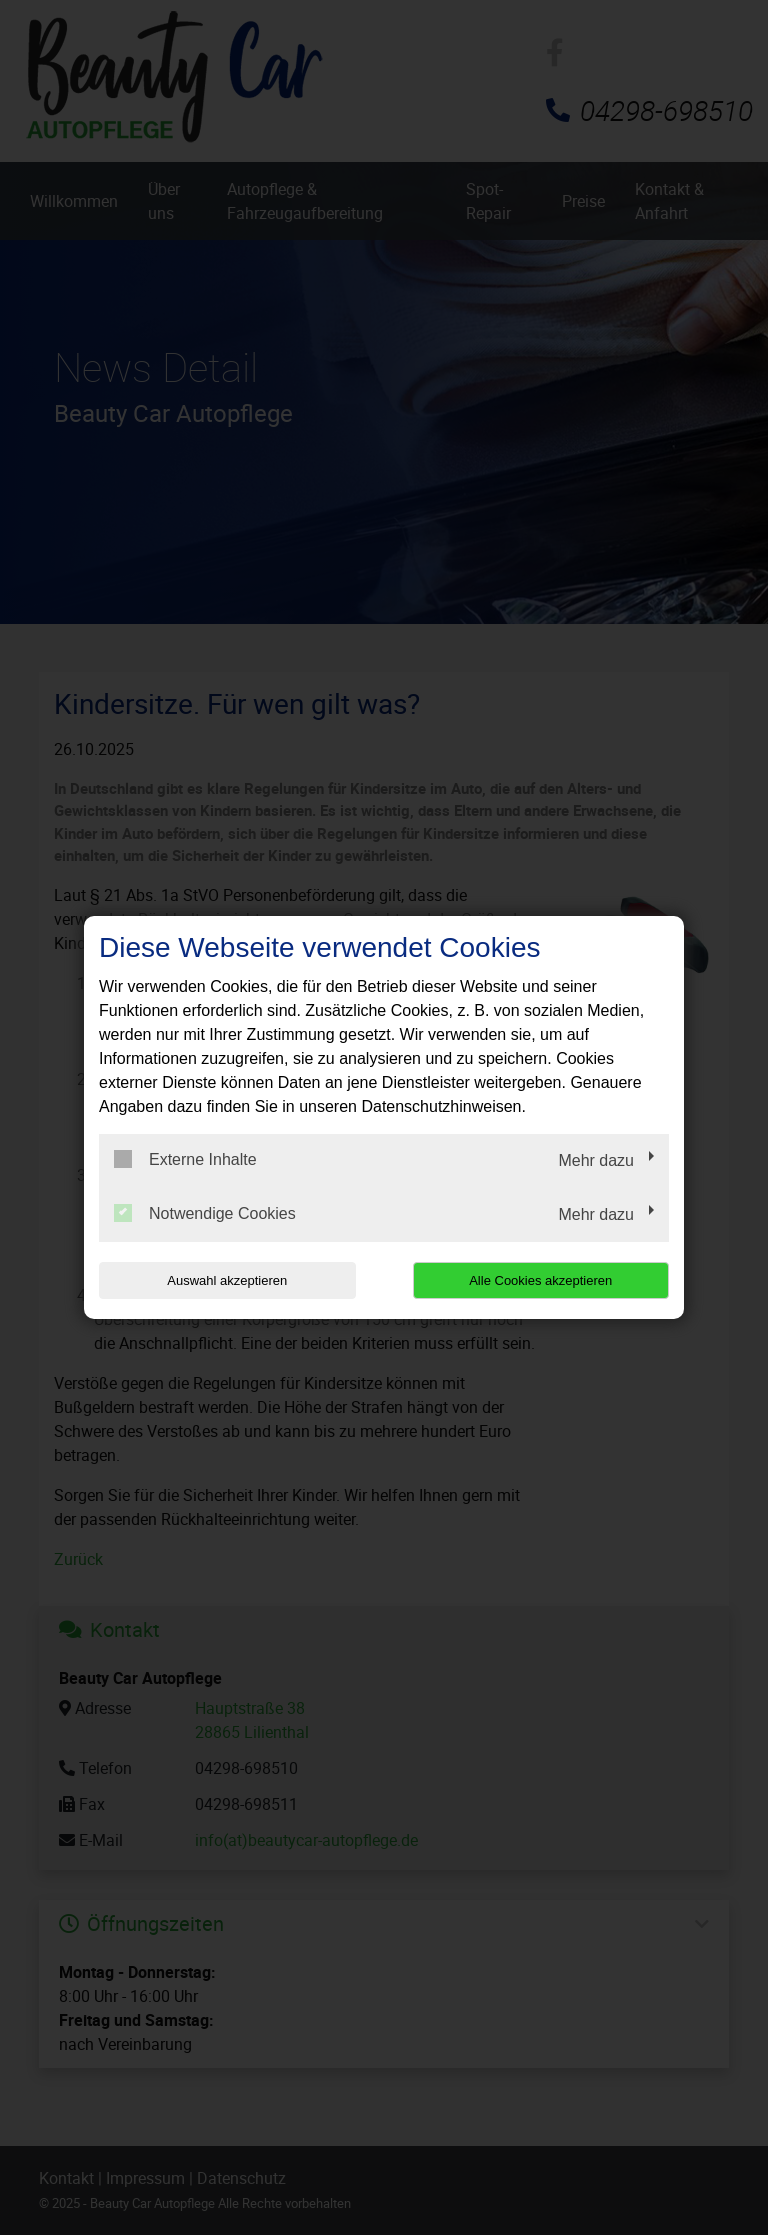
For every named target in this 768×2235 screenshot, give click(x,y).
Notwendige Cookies (205, 1213)
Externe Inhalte (185, 1159)
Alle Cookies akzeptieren (540, 1280)
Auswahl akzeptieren (227, 1280)
